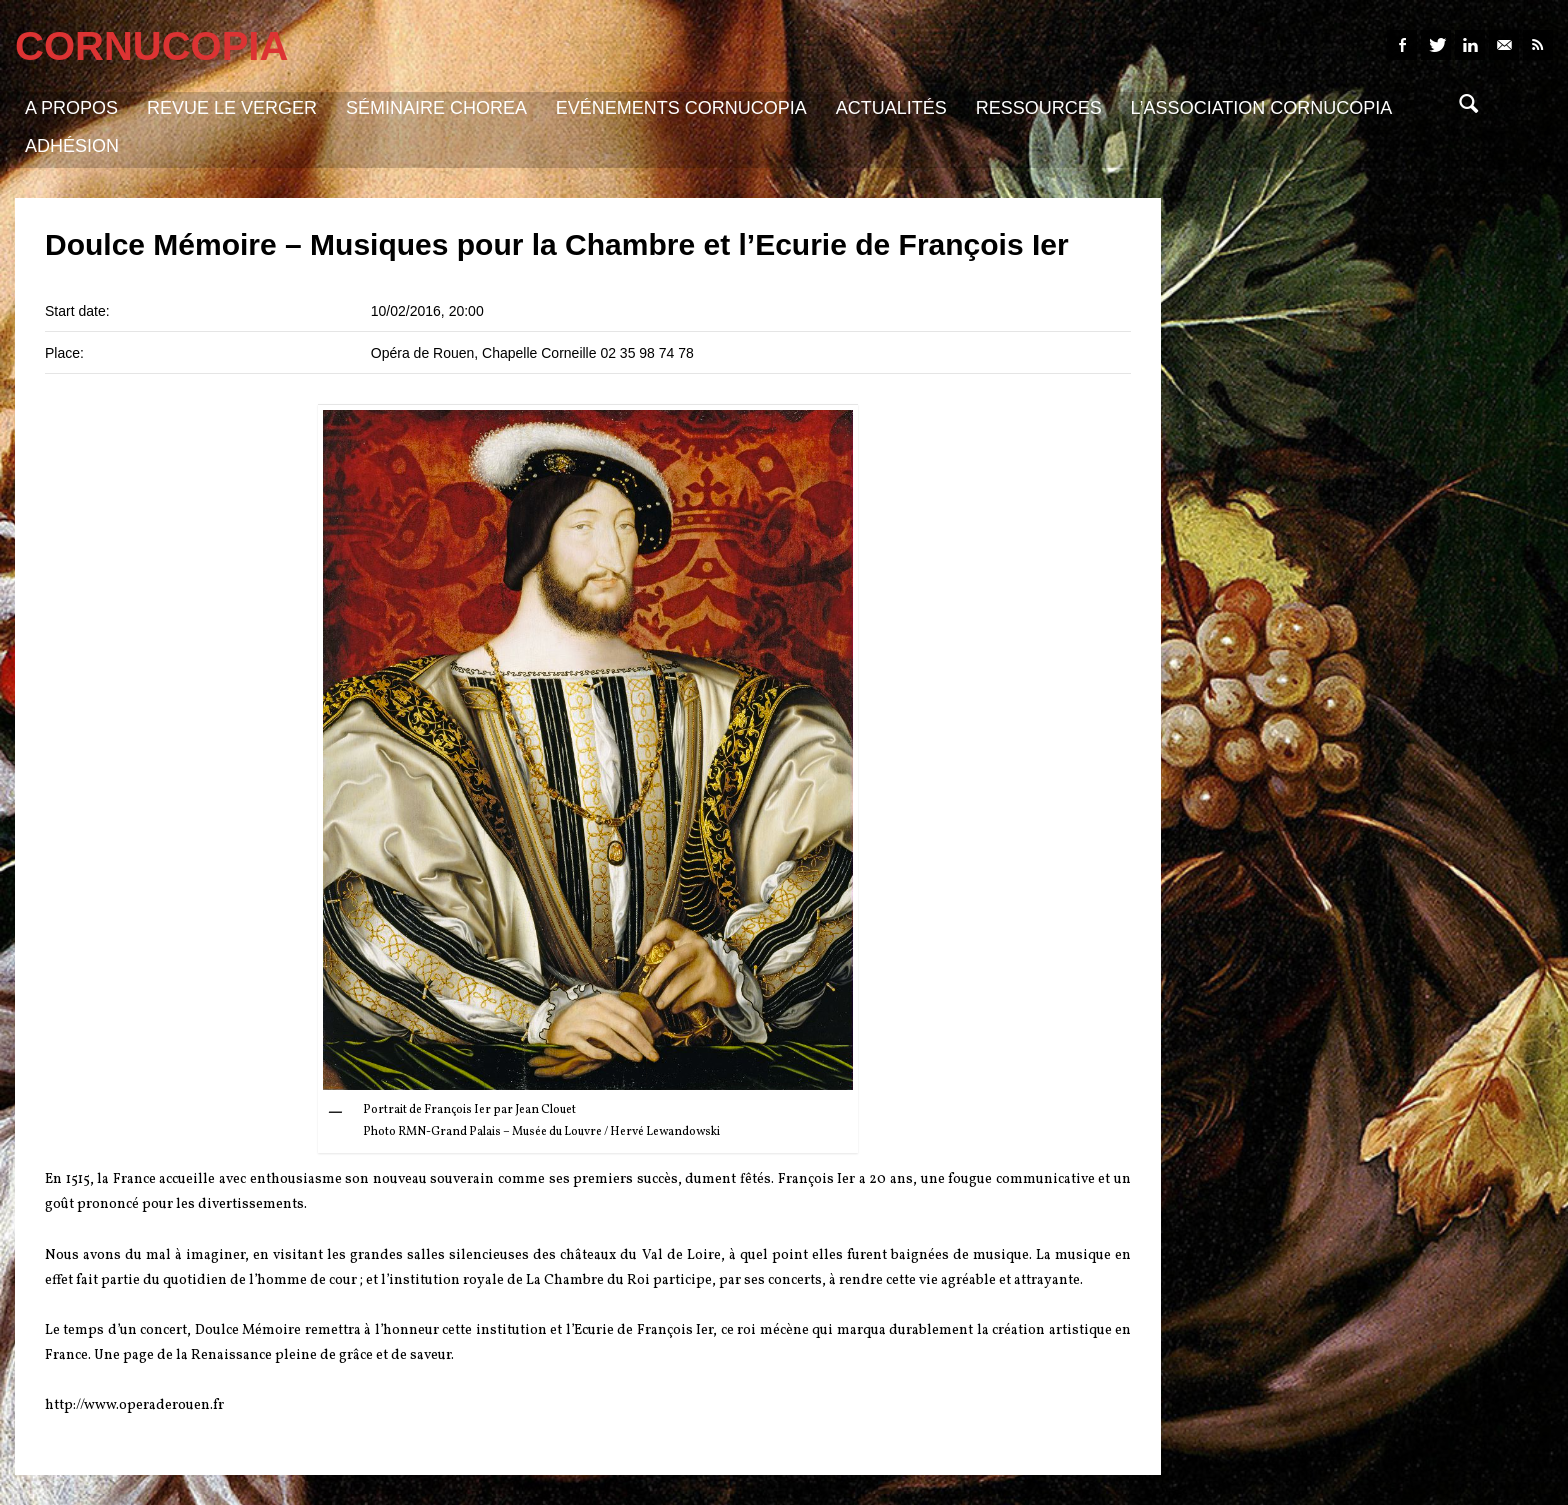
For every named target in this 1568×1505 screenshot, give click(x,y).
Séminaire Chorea (436, 108)
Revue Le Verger (232, 108)
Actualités (891, 108)
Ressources (1039, 108)
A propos (71, 108)
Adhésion (72, 146)
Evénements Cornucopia (681, 108)
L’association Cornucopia (1262, 108)
